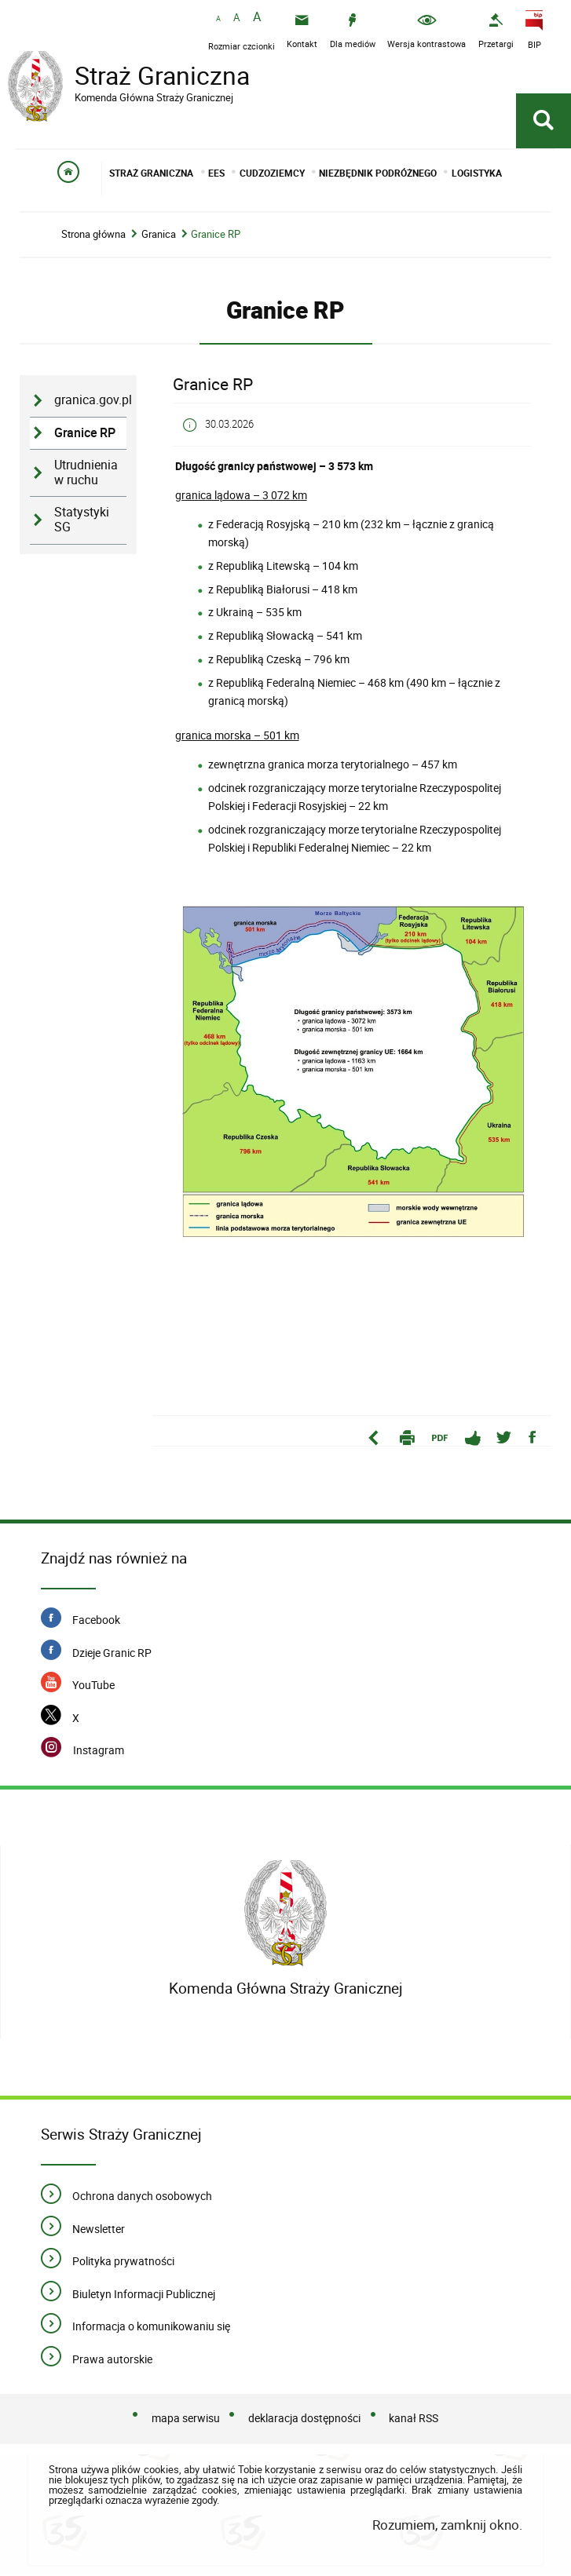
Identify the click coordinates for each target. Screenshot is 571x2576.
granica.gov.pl (90, 401)
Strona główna (93, 235)
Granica (158, 235)
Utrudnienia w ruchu (86, 473)
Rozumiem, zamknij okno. (447, 2525)
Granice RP (215, 235)
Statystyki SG (81, 520)
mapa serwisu (186, 2418)
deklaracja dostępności (304, 2418)
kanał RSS (413, 2418)
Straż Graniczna (133, 77)
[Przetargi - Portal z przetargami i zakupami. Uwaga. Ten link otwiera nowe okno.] (496, 31)
